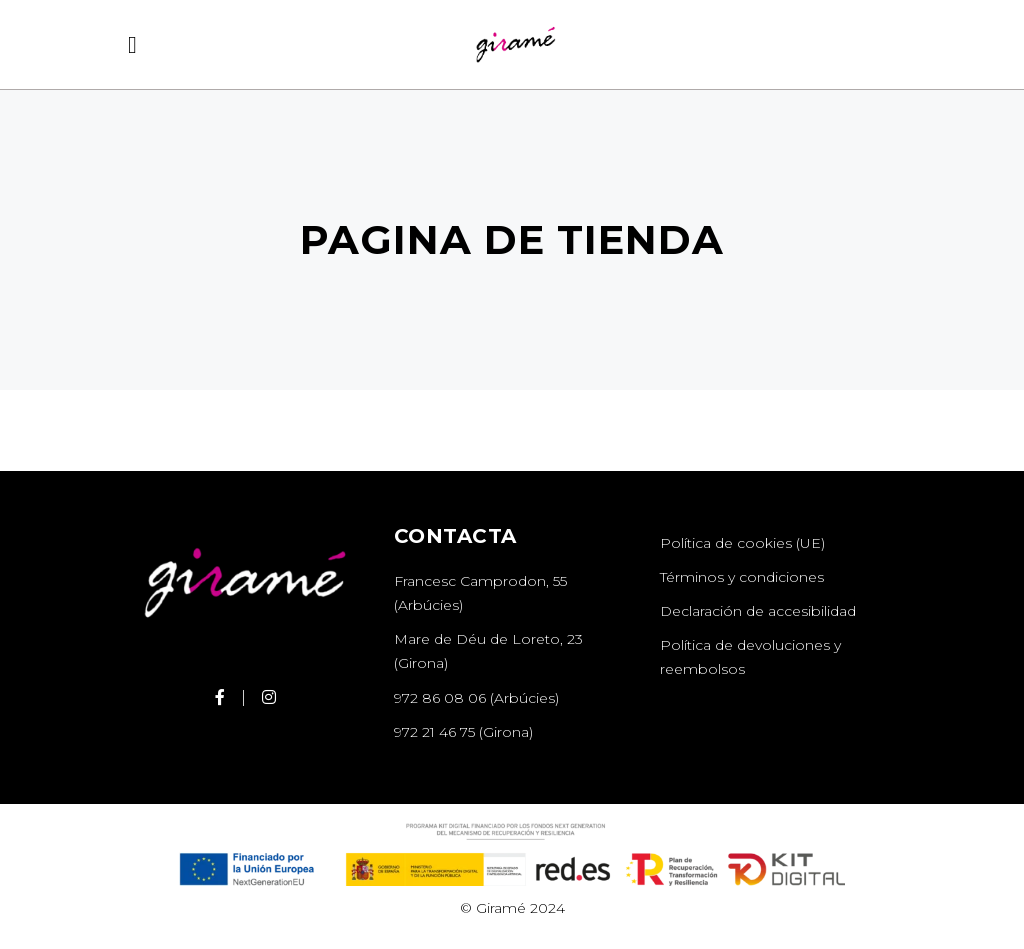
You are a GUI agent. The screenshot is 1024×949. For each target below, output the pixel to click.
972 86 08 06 (440, 698)
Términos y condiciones (742, 577)
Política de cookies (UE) (742, 543)
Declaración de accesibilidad (758, 611)
